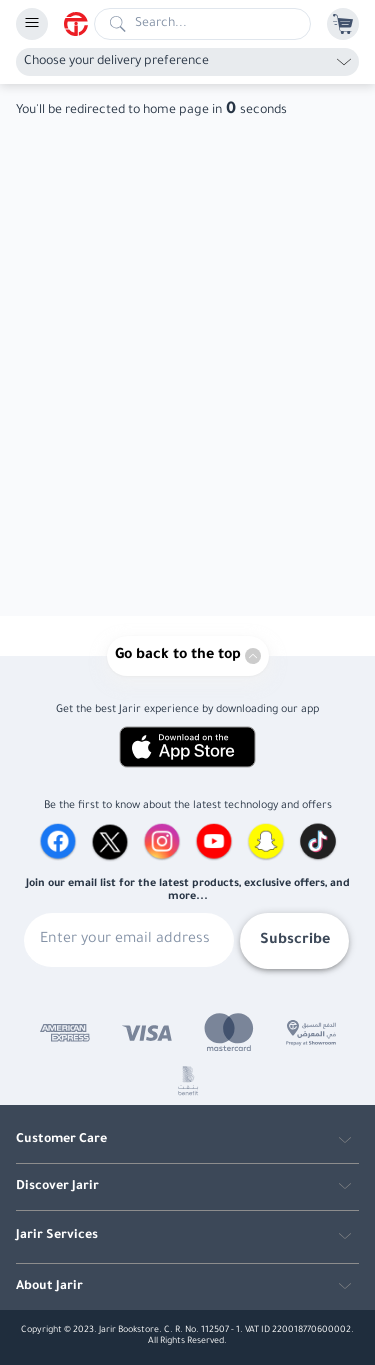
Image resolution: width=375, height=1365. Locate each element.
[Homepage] (79, 24)
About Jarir (49, 1287)
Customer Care (61, 1140)
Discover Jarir (57, 1187)
